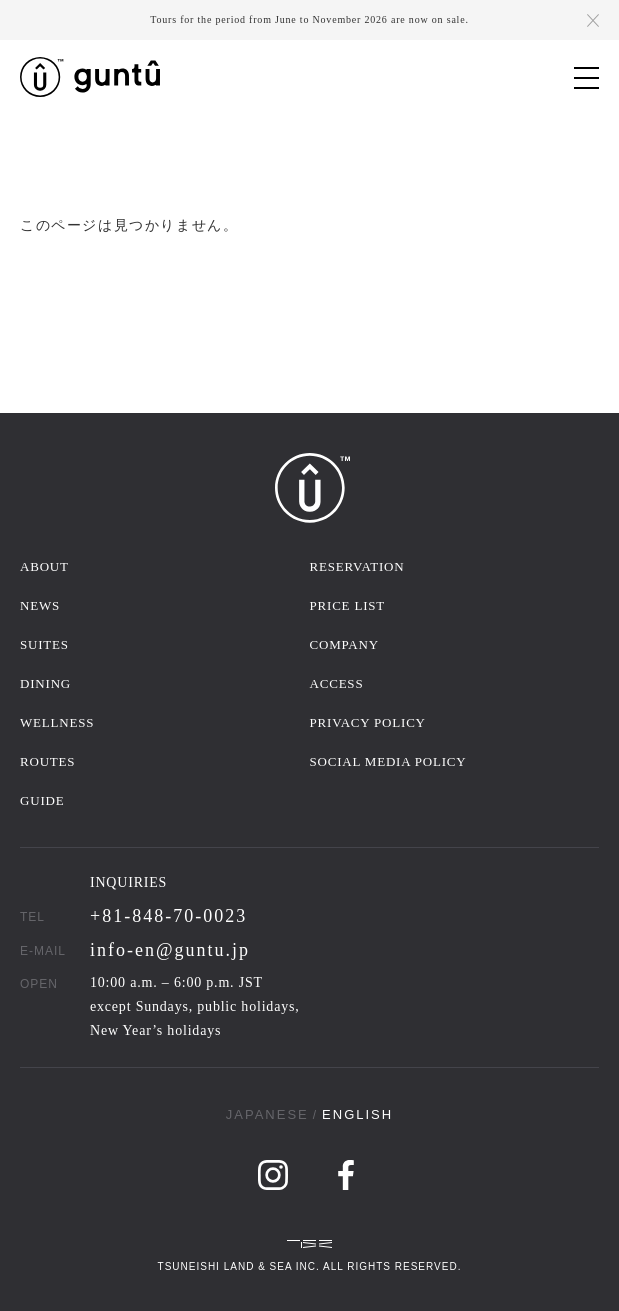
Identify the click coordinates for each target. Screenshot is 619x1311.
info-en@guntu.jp (170, 950)
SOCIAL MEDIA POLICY (388, 761)
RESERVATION (357, 566)
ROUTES (47, 761)
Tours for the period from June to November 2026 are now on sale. (309, 19)
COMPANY (344, 644)
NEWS (40, 605)
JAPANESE (267, 1114)
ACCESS (337, 683)
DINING (45, 683)
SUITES (44, 644)
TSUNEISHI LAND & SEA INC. (239, 1266)
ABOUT (44, 566)
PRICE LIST (348, 605)
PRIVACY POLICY (368, 722)
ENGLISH (357, 1114)
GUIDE (42, 800)
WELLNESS (57, 722)
